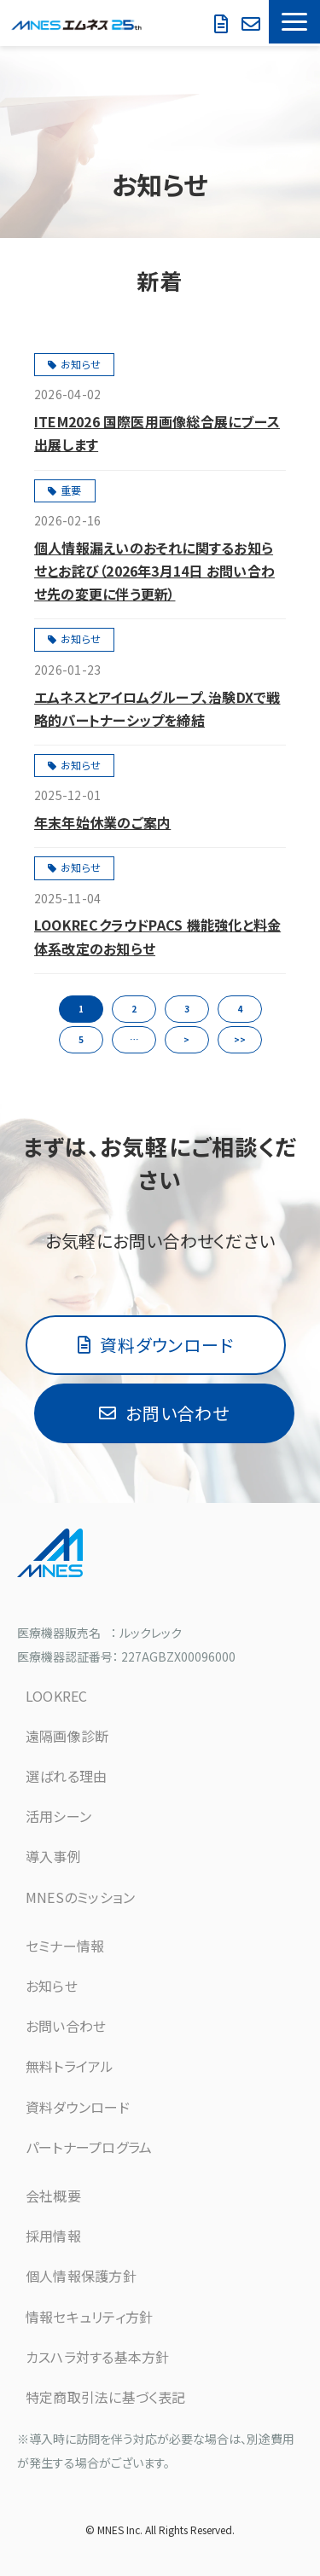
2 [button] (134, 1008)
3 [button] (186, 1008)
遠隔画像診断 (67, 1736)
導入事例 (53, 1856)
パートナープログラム (89, 2147)
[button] (294, 22)
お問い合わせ (203, 30)
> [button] (186, 1039)
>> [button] (240, 1039)
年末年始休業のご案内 (102, 822)
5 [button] (81, 1039)
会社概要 (53, 2195)
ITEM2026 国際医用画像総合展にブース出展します (157, 433)
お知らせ (81, 364)
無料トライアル (70, 2066)
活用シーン (58, 1816)
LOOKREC (57, 1695)
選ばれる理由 (66, 1776)
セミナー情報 (65, 1945)
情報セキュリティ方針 (89, 2316)
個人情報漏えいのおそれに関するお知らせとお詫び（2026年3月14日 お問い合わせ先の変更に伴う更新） (154, 570)
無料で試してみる (253, 24)
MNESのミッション (80, 1897)
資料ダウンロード (223, 24)
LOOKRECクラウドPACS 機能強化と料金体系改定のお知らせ (157, 936)
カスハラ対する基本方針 (97, 2357)
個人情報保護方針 (81, 2276)
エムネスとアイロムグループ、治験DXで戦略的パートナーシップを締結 (157, 708)
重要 (71, 490)
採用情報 (53, 2235)
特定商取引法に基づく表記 (106, 2397)
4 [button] (239, 1008)
